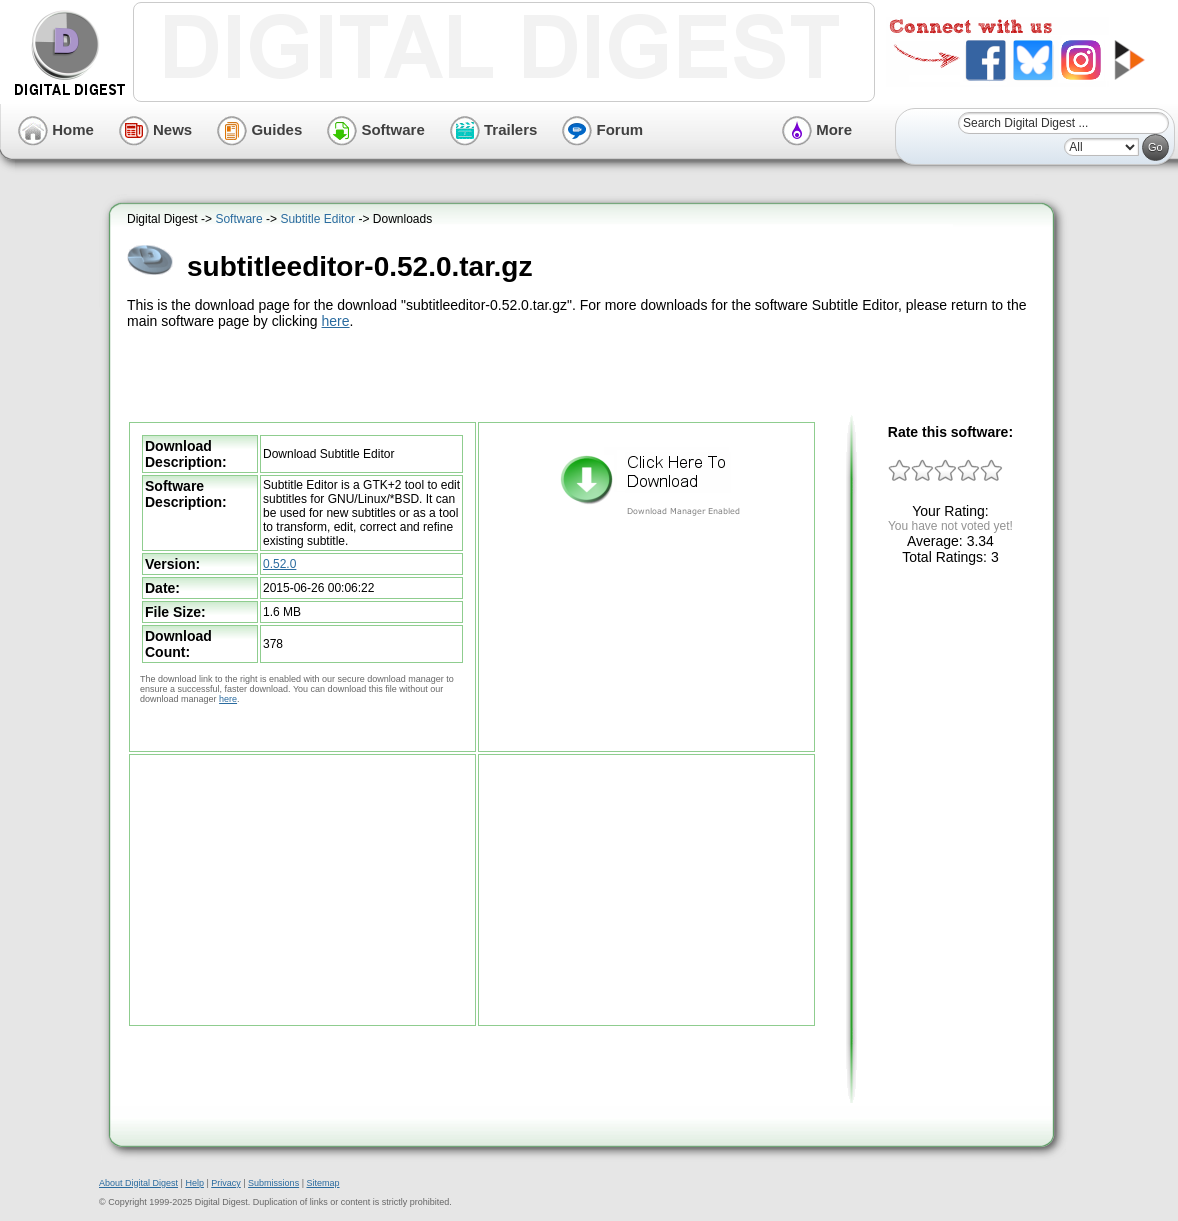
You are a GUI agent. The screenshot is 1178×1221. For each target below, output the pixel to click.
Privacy (226, 1183)
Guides (259, 129)
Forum (602, 129)
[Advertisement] (584, 373)
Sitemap (322, 1183)
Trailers (494, 129)
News (155, 129)
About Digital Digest (138, 1183)
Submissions (273, 1183)
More (817, 129)
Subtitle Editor (317, 219)
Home (56, 129)
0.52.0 (279, 564)
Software (376, 129)
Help (194, 1183)
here (336, 321)
